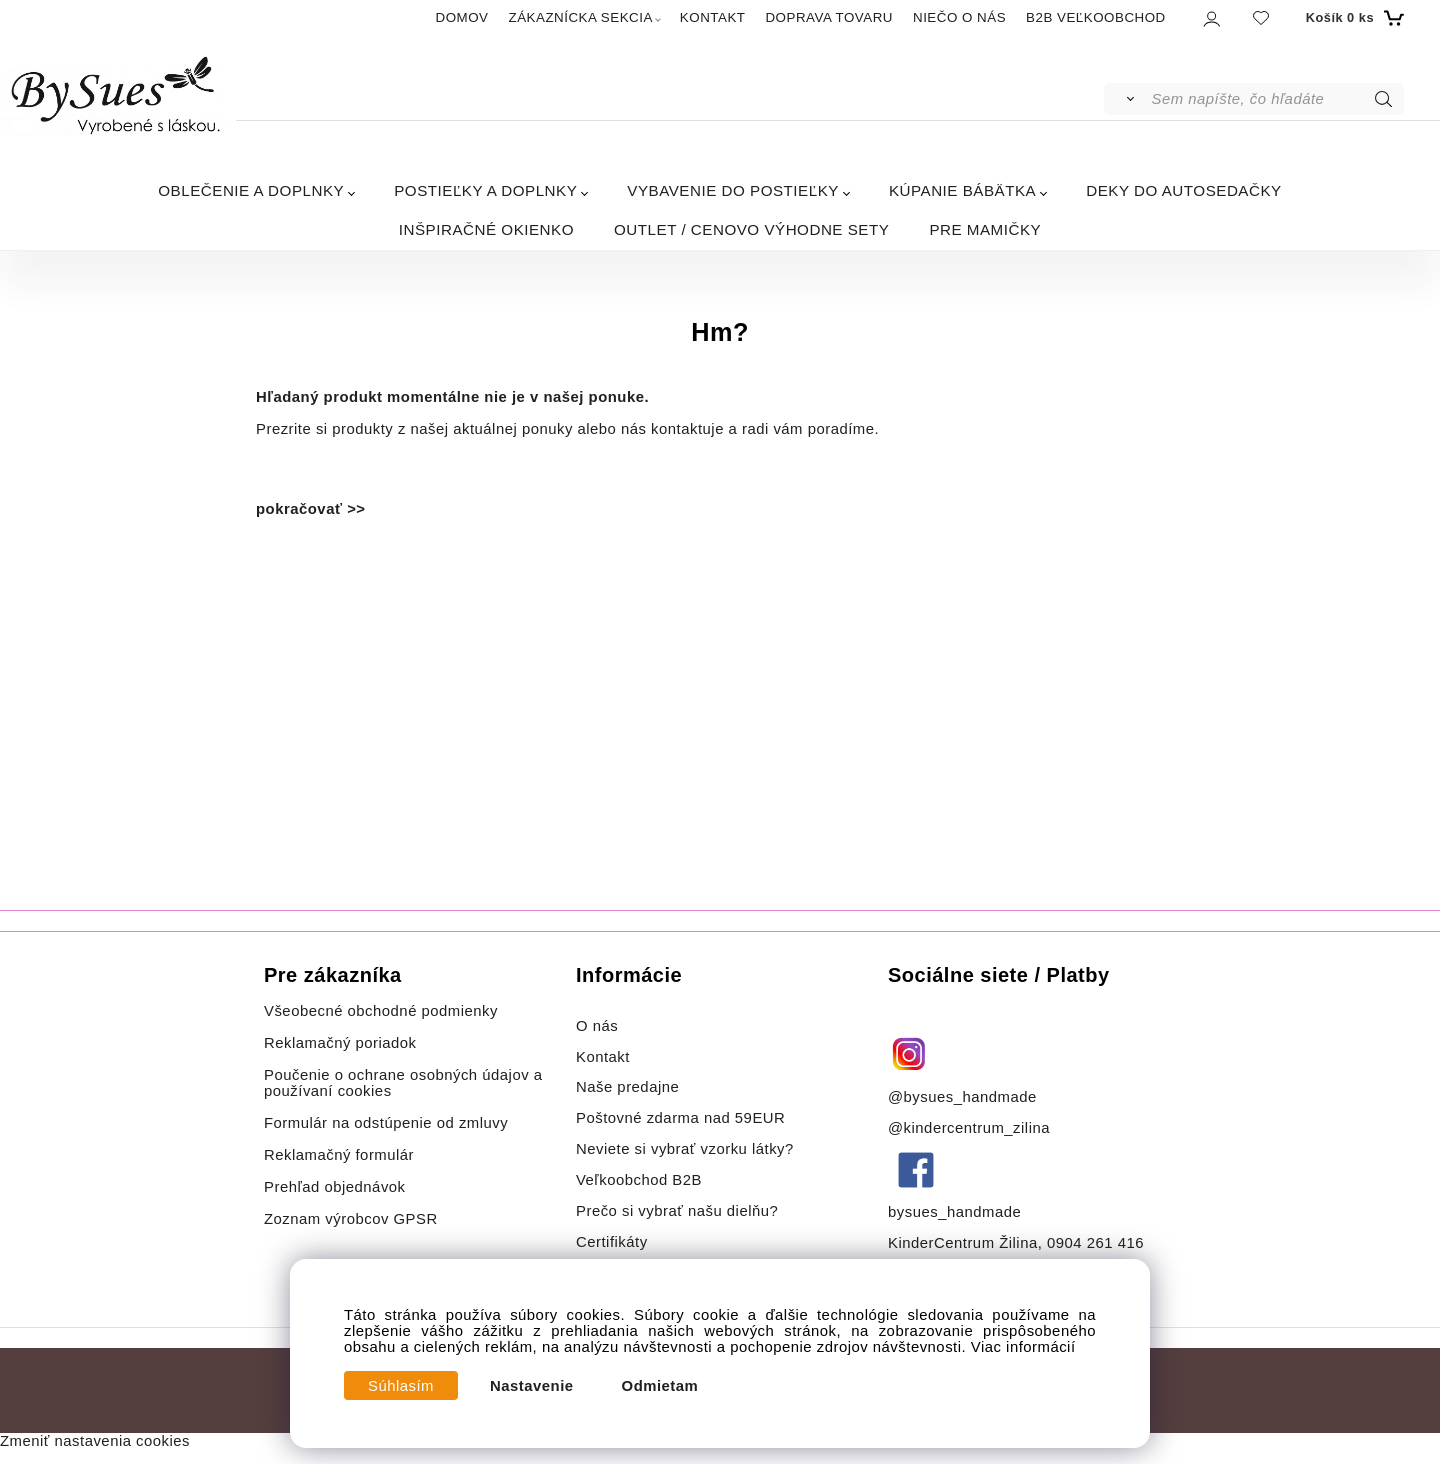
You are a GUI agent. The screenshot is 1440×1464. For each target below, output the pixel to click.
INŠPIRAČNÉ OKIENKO (486, 229)
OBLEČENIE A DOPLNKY (251, 190)
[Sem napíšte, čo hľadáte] (1276, 99)
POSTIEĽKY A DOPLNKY (485, 190)
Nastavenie (532, 1386)
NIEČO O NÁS (959, 17)
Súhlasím (401, 1386)
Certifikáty (612, 1242)
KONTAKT (713, 17)
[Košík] (1352, 18)
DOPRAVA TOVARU (829, 17)
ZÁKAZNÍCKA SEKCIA (581, 17)
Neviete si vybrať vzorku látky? (685, 1149)
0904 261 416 (1095, 1243)
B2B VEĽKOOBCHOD (1096, 17)
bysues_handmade (957, 1212)
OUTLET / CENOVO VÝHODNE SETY (751, 229)
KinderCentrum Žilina (963, 1243)
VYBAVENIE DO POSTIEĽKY (733, 190)
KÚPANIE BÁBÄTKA (962, 190)
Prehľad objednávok (335, 1187)
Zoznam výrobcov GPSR (351, 1219)
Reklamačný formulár (339, 1155)
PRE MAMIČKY (985, 229)
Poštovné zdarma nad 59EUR (680, 1118)
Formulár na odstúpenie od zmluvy (386, 1123)
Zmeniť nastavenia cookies (95, 1441)
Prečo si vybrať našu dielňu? (677, 1211)
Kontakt (605, 1057)
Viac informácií (1023, 1347)
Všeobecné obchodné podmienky (381, 1011)
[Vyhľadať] (1126, 99)
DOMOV (462, 17)
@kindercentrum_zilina (971, 1128)
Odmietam (660, 1386)
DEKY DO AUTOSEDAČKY (1183, 190)
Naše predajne (627, 1087)
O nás (597, 1026)
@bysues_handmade (962, 1097)
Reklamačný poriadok (340, 1043)
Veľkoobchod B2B (639, 1180)
